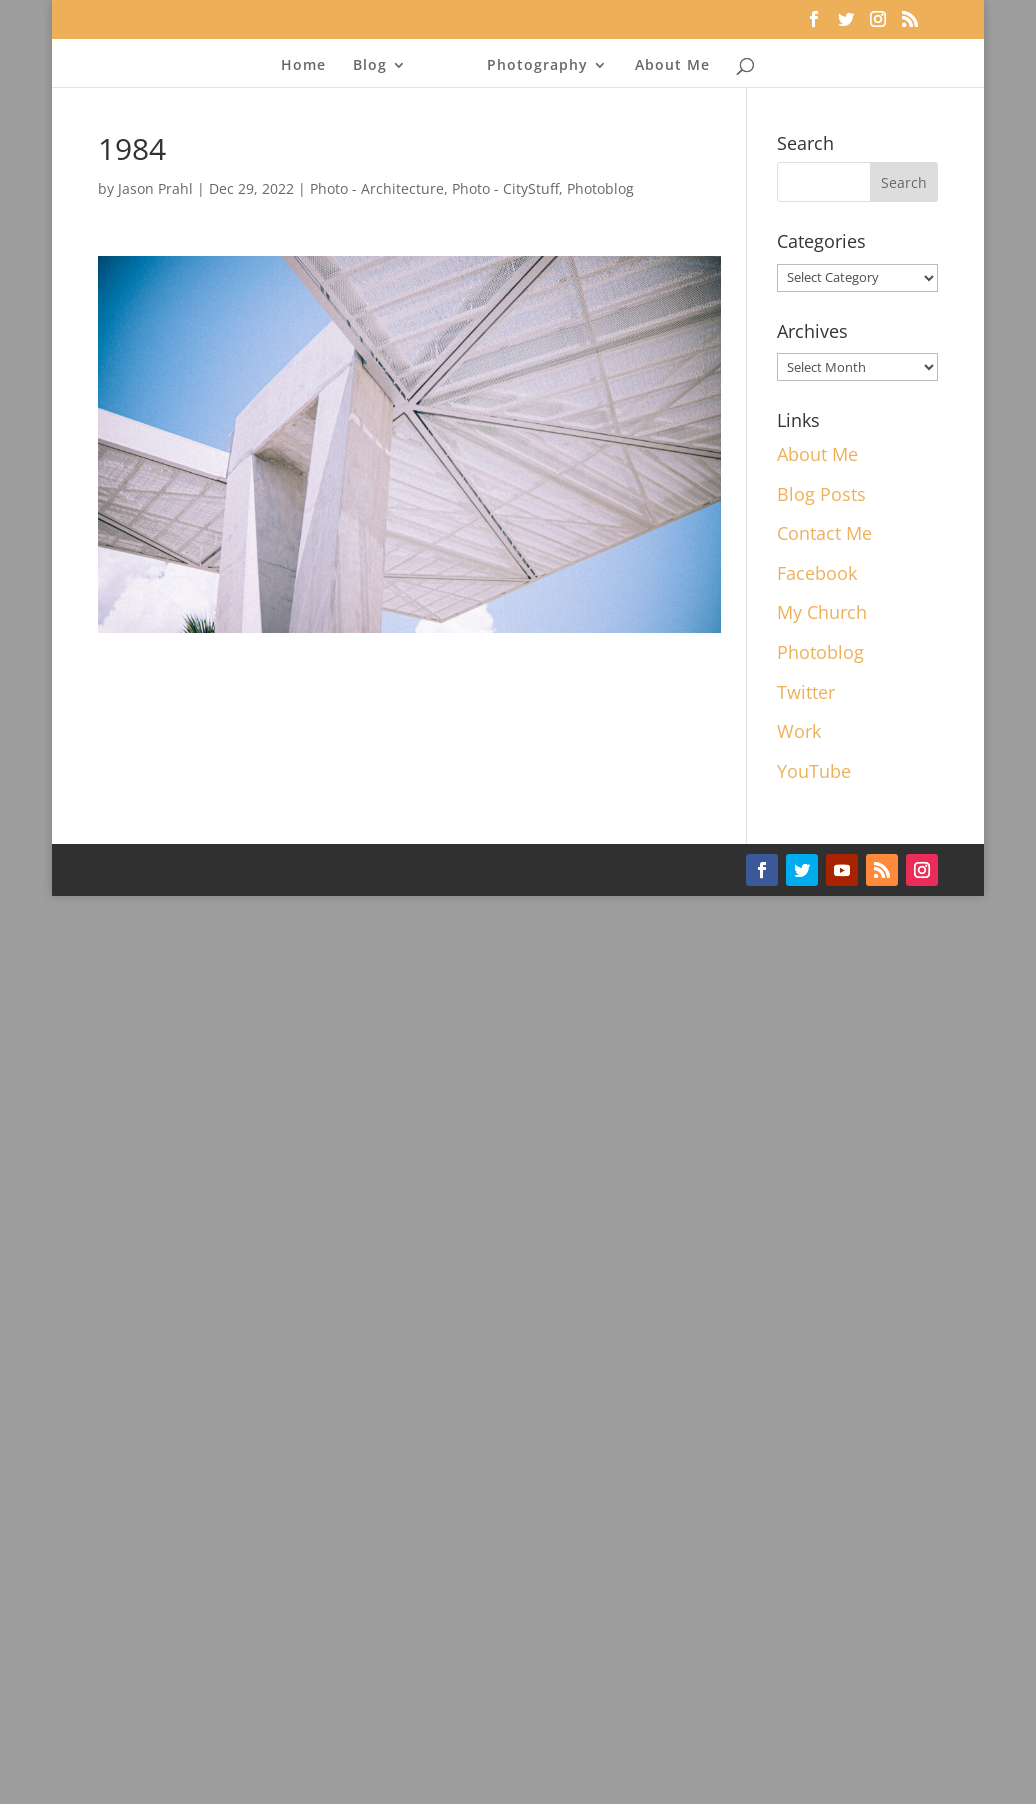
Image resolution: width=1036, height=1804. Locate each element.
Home (303, 64)
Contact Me (824, 533)
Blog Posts (821, 494)
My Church (822, 612)
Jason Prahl (155, 188)
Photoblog (600, 188)
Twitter (806, 692)
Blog (370, 64)
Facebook (817, 573)
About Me (672, 64)
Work (799, 731)
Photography (537, 64)
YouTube (814, 771)
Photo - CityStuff (505, 188)
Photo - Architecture (377, 188)
